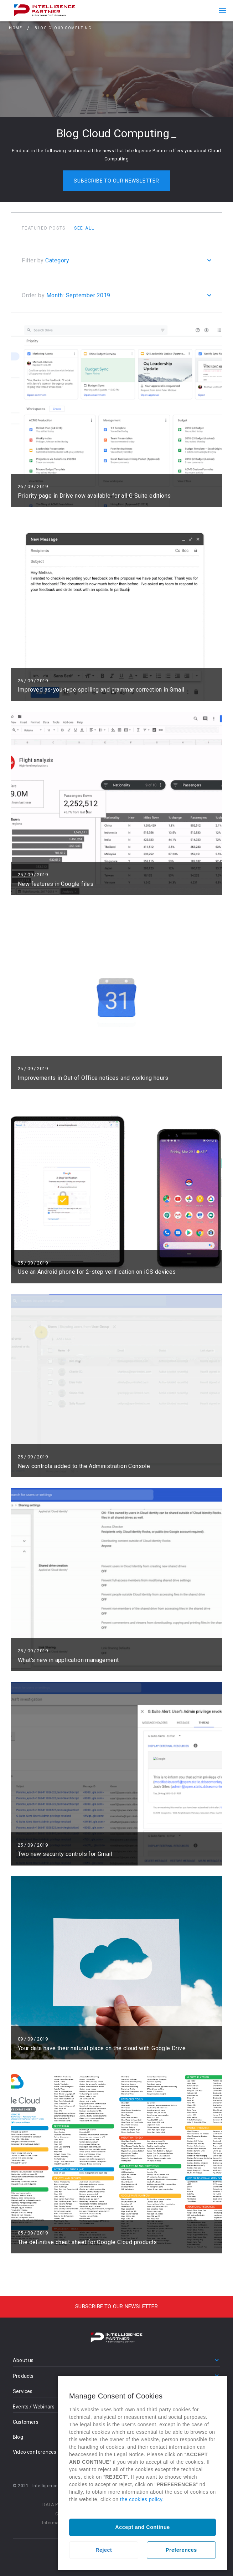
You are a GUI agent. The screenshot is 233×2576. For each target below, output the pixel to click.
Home (15, 28)
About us (23, 2360)
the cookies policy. (142, 2499)
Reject (103, 2550)
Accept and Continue (142, 2527)
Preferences (181, 2550)
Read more (116, 415)
